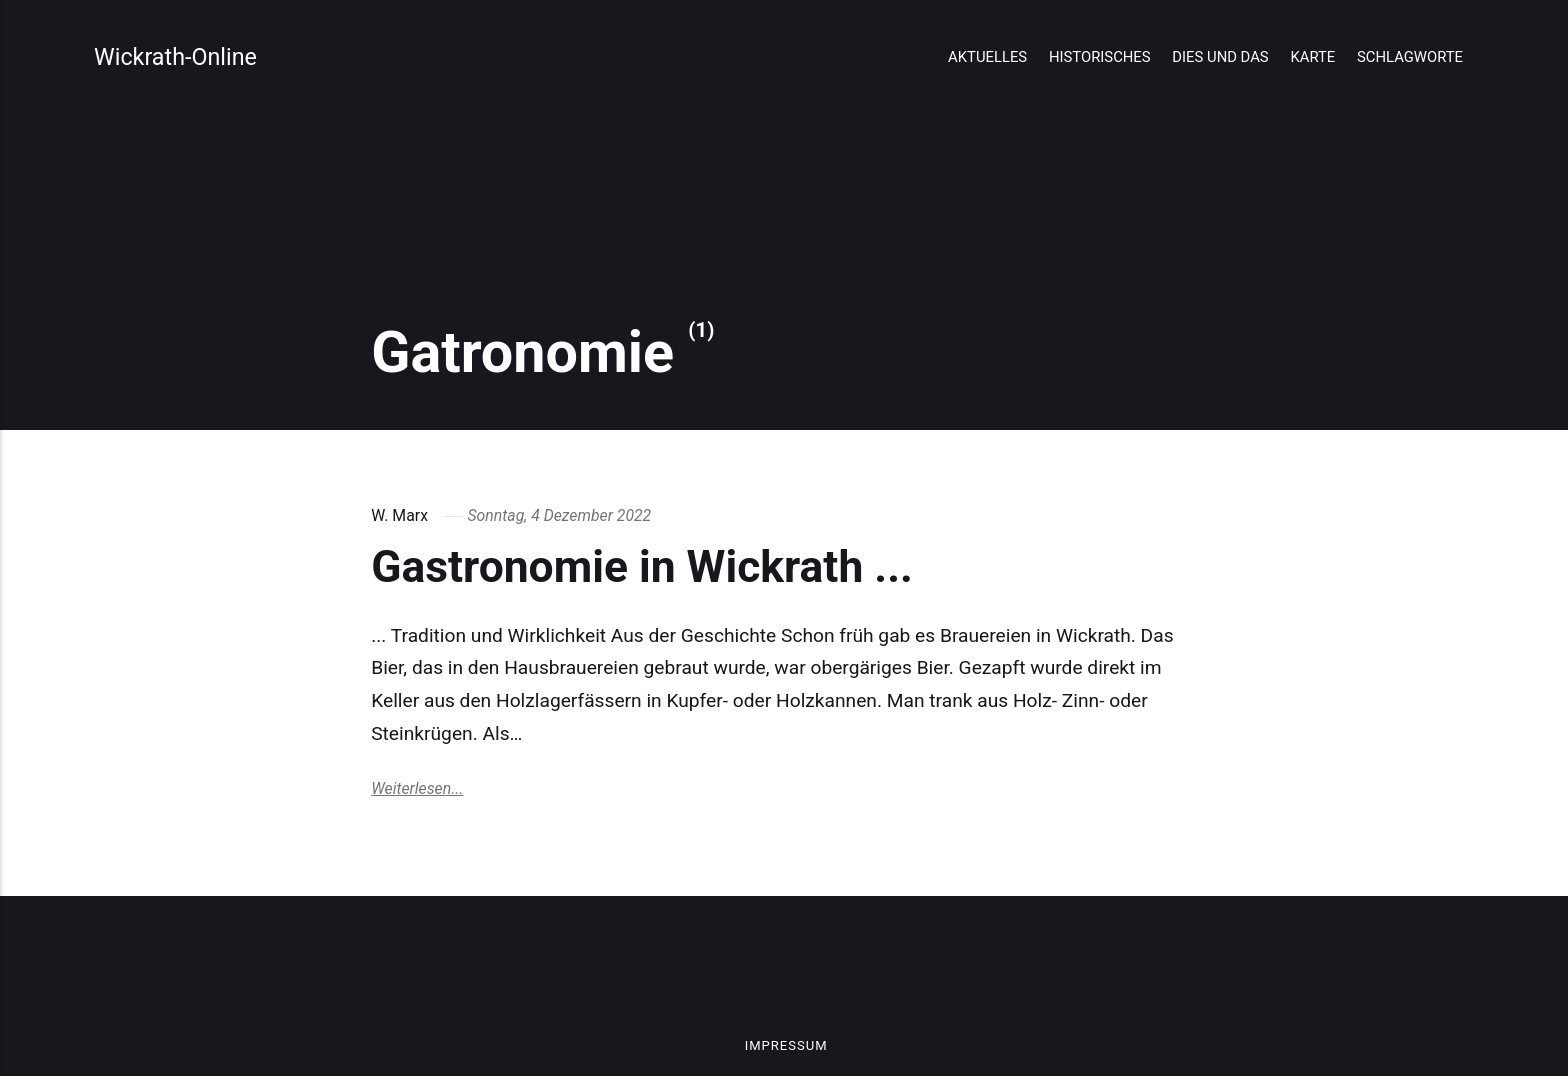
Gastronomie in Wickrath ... (642, 567)
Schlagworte (1410, 57)
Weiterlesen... (417, 788)
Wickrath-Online (175, 57)
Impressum (786, 1045)
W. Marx (399, 515)
